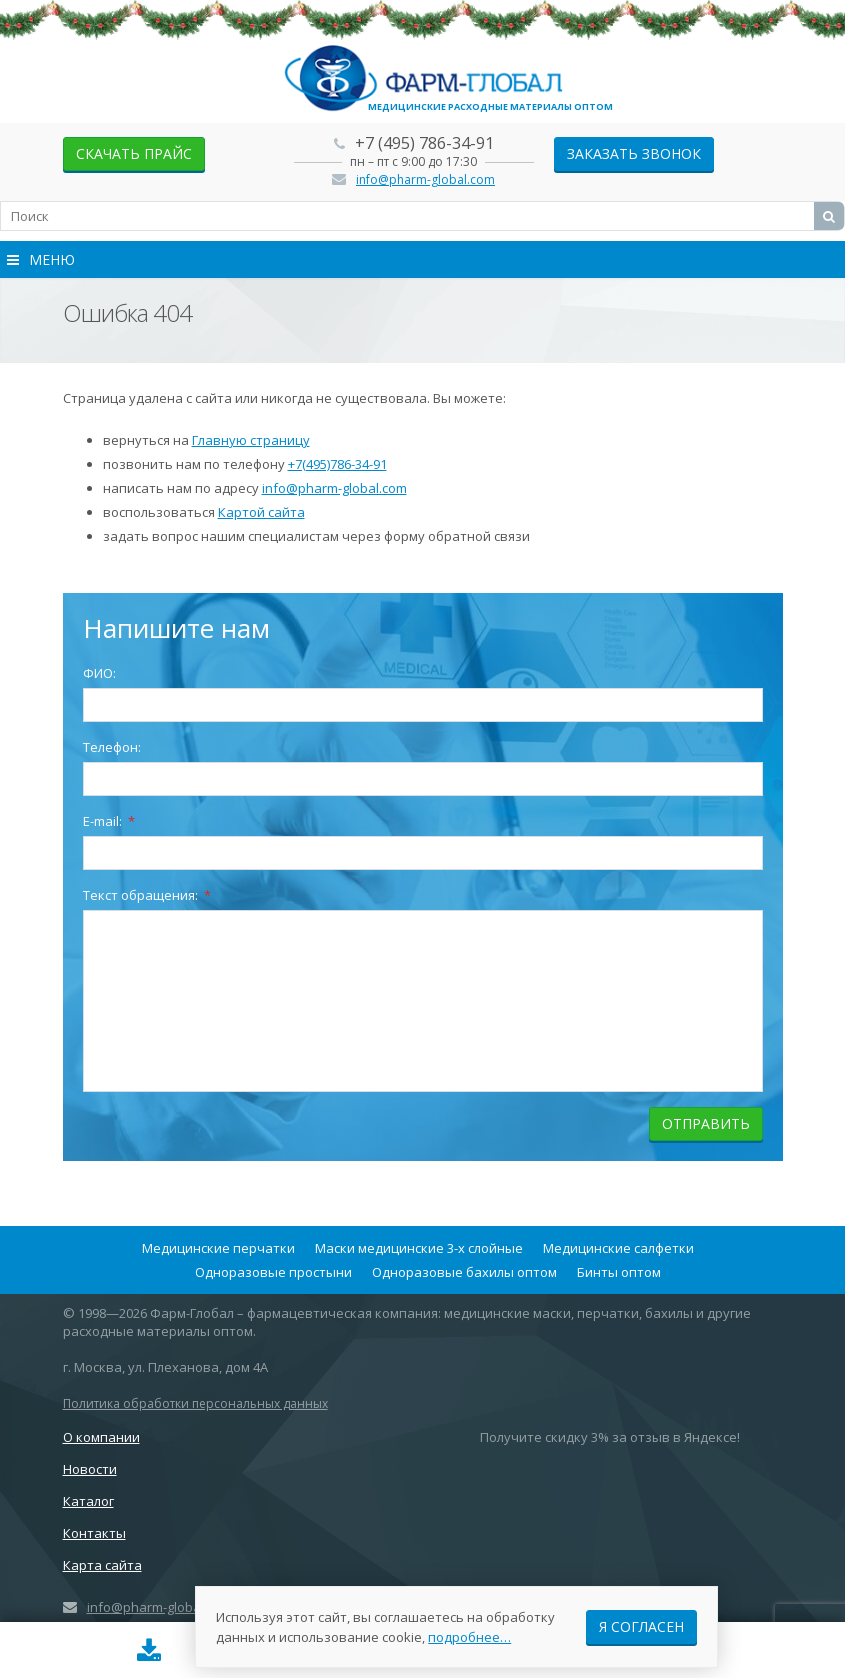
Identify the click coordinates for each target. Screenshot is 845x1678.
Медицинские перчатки (218, 1248)
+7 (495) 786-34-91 (424, 143)
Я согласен (641, 1626)
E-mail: (109, 821)
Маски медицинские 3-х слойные (419, 1248)
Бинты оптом (619, 1272)
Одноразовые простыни (273, 1272)
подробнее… (469, 1637)
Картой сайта (261, 512)
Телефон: (112, 747)
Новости (90, 1469)
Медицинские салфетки (618, 1248)
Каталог (88, 1501)
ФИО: (99, 673)
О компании (101, 1437)
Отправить (706, 1123)
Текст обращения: (147, 895)
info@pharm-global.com (425, 179)
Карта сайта (102, 1565)
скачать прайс (134, 153)
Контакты (94, 1533)
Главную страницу (251, 440)
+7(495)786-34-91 (337, 464)
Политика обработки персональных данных (195, 1403)
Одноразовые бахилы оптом (464, 1272)
